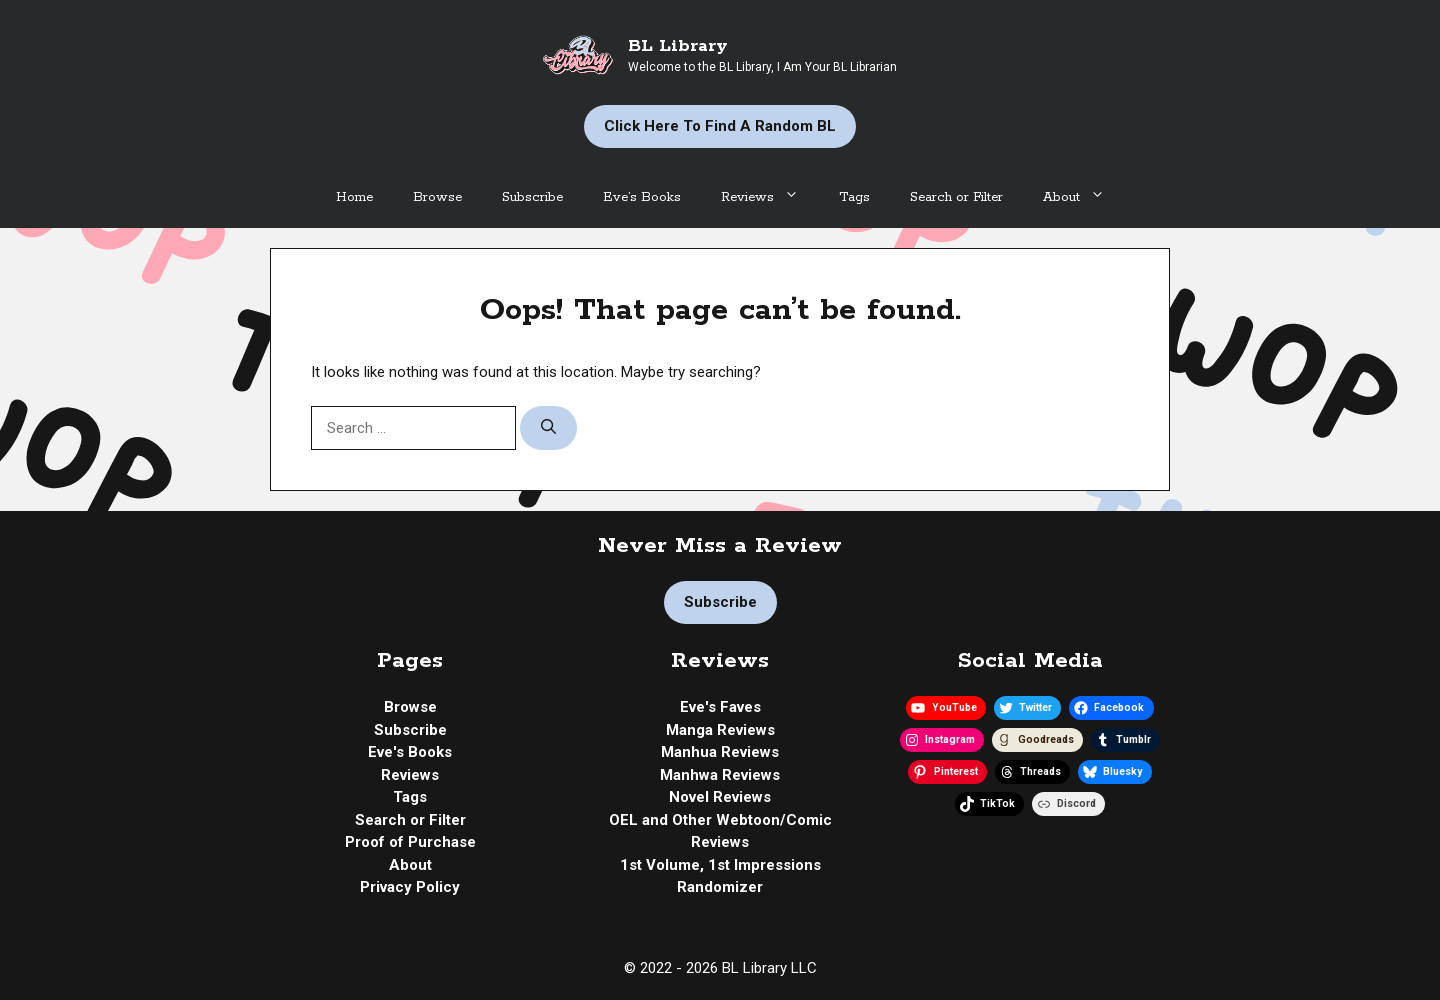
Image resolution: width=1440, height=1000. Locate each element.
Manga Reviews (720, 730)
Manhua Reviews (720, 752)
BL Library (678, 46)
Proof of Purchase (410, 842)
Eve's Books (410, 752)
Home (354, 197)
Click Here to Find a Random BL (720, 126)
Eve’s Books (642, 197)
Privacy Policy (410, 887)
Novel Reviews (720, 797)
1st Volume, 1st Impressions (720, 865)
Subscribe (532, 197)
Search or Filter (956, 197)
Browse (437, 197)
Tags (854, 197)
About (1084, 198)
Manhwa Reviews (720, 775)
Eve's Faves (720, 707)
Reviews (770, 198)
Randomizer (720, 887)
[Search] (548, 428)
